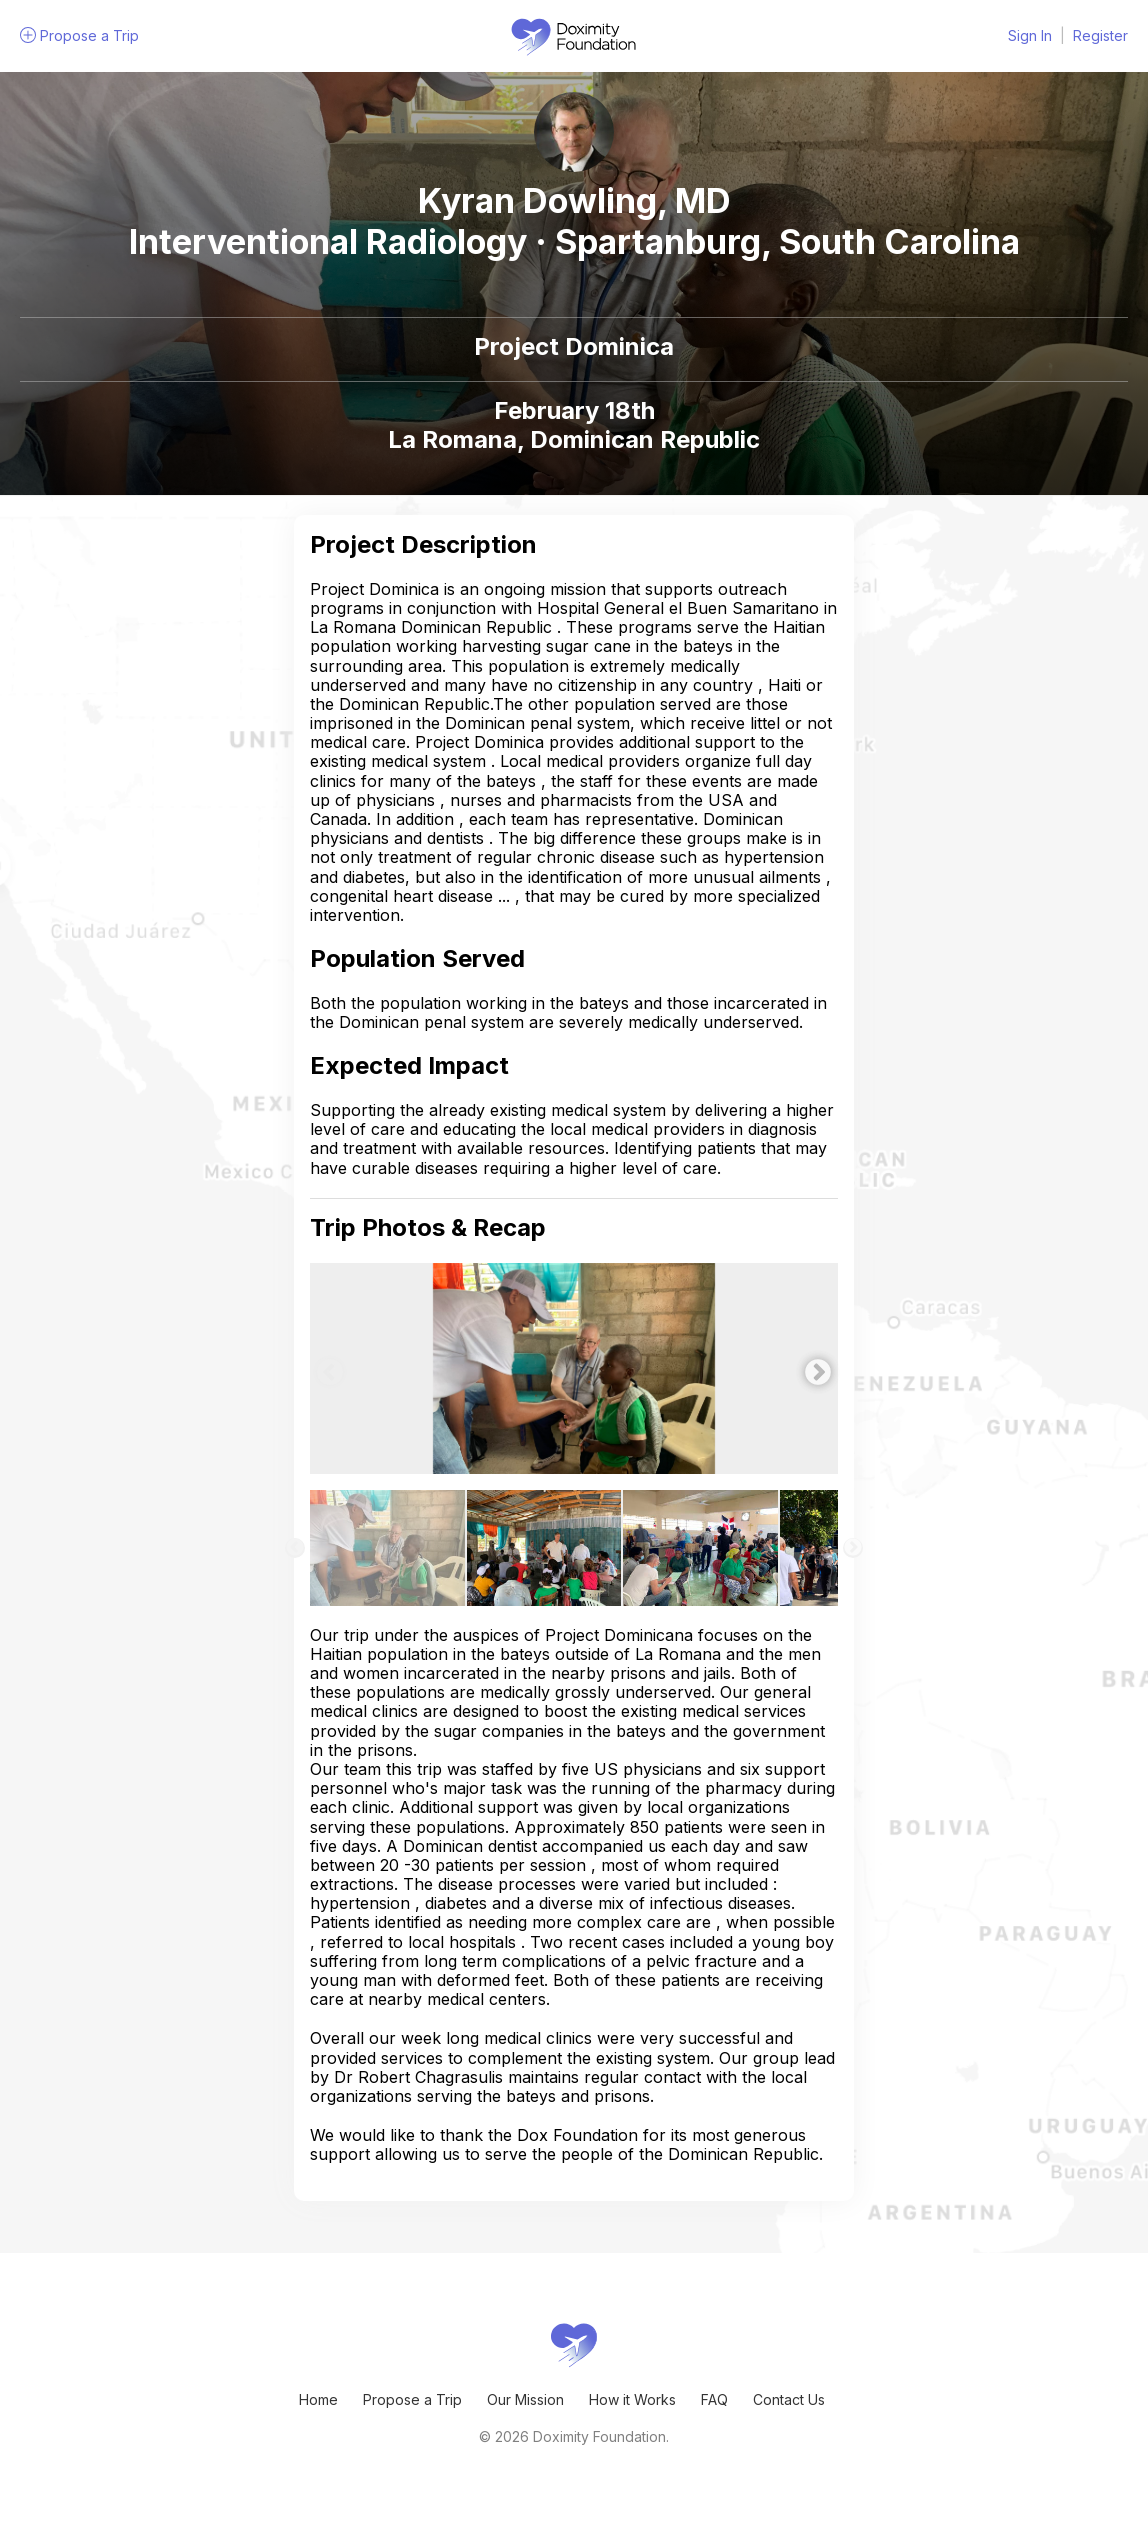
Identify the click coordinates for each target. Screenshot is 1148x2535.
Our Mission (525, 2399)
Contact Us (789, 2399)
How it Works (632, 2399)
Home (318, 2399)
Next (813, 1368)
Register (1100, 35)
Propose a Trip (412, 2399)
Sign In (1030, 35)
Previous (325, 1368)
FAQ (714, 2399)
